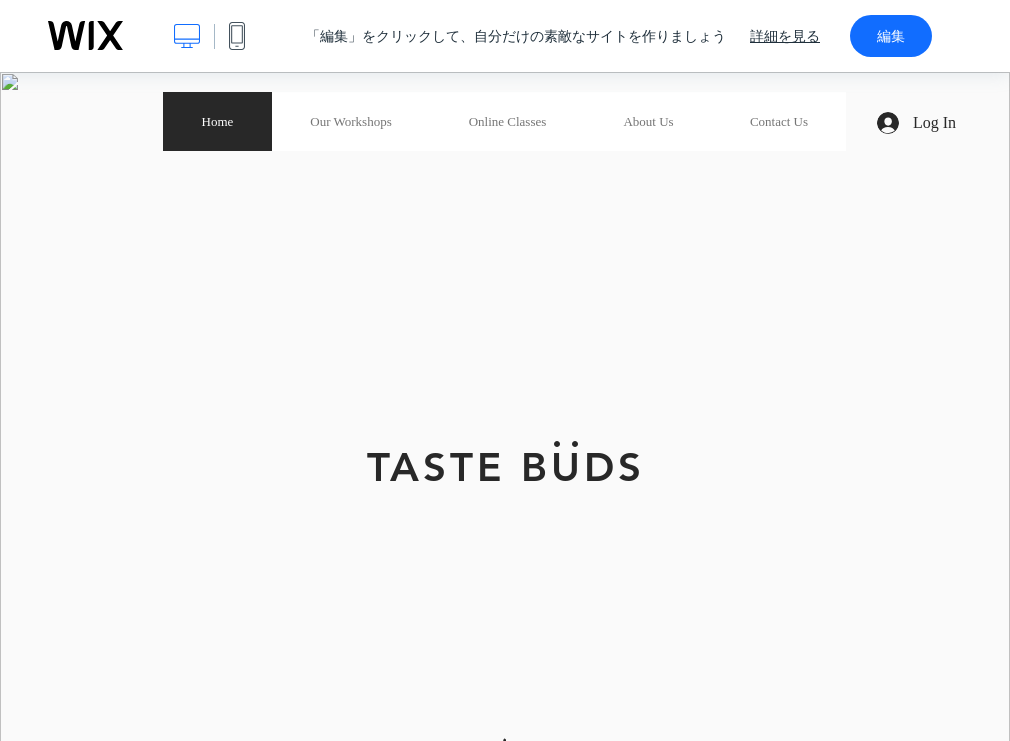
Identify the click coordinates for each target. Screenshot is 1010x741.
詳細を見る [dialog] (785, 36)
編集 (891, 36)
